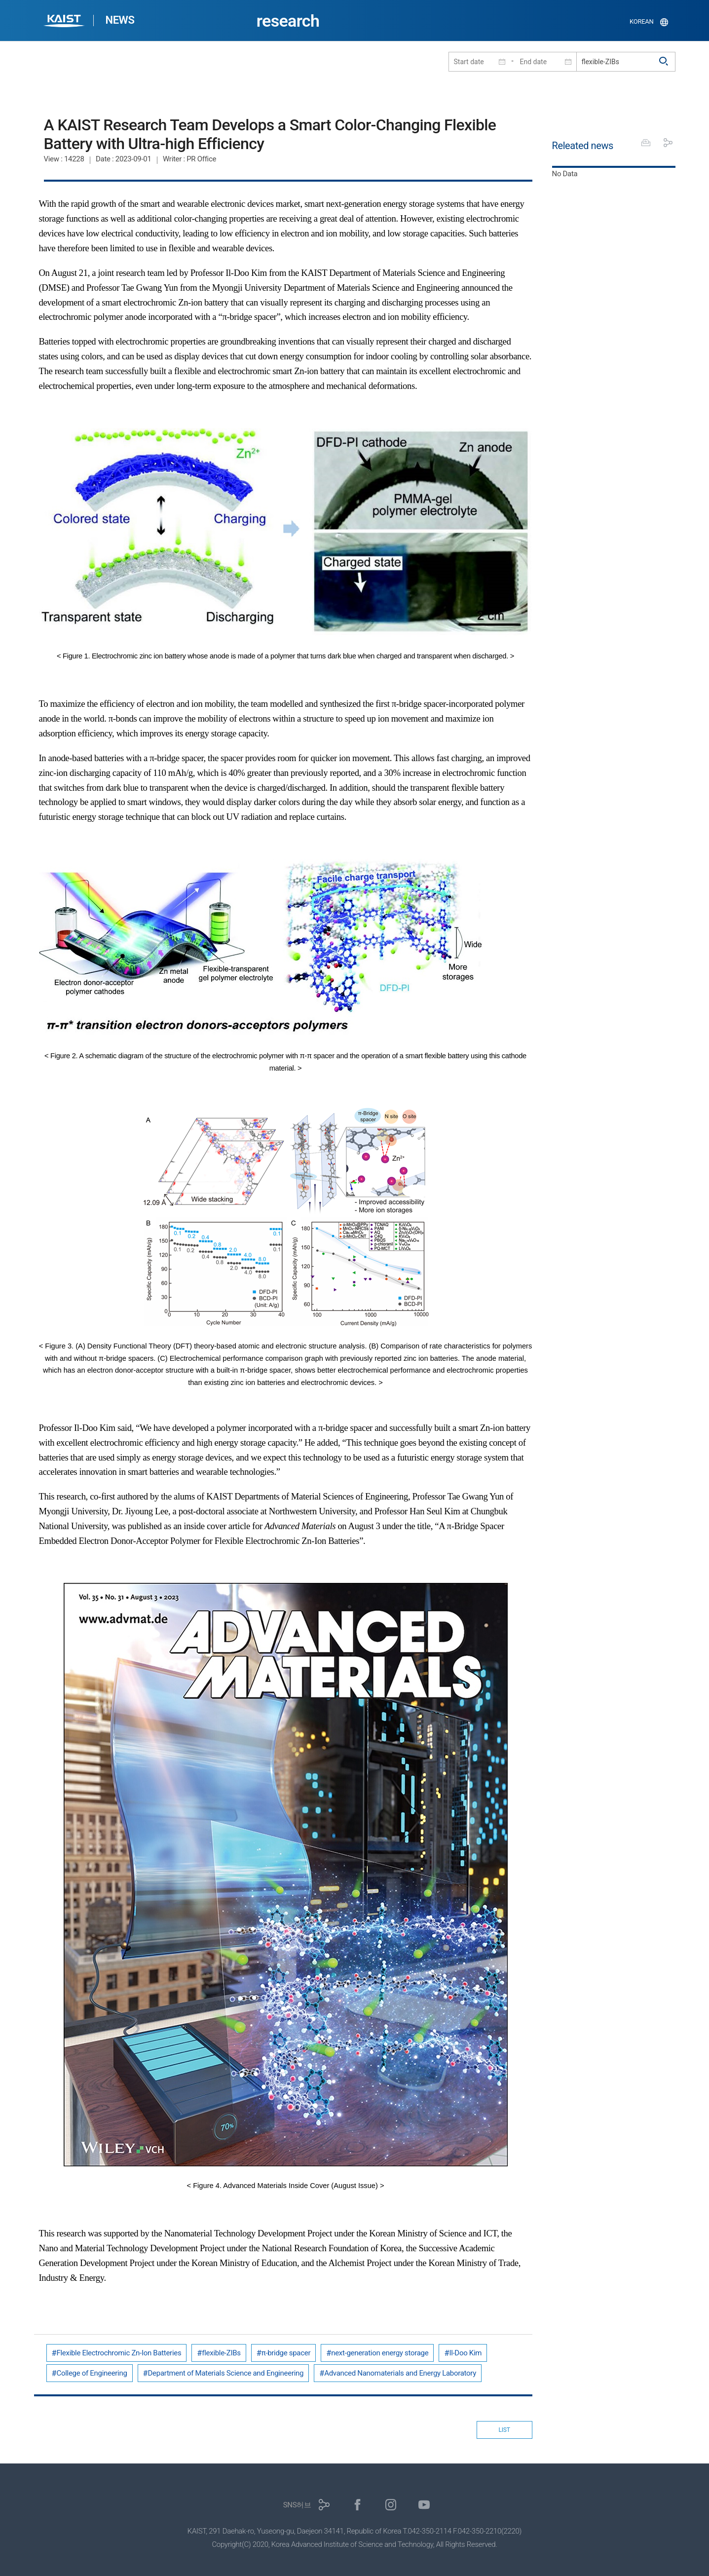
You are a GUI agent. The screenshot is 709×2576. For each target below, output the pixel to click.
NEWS (120, 20)
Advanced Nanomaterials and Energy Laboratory (400, 2373)
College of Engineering (92, 2373)
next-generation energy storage (379, 2352)
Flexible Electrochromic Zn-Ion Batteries (119, 2352)
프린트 (645, 142)
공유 (668, 142)
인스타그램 (391, 2504)
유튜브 (424, 2504)
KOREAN (642, 21)
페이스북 (357, 2504)
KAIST (65, 22)
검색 (664, 62)
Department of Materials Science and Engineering (226, 2373)
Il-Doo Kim (465, 2352)
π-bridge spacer (286, 2352)
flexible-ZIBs (221, 2352)
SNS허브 (297, 2504)
